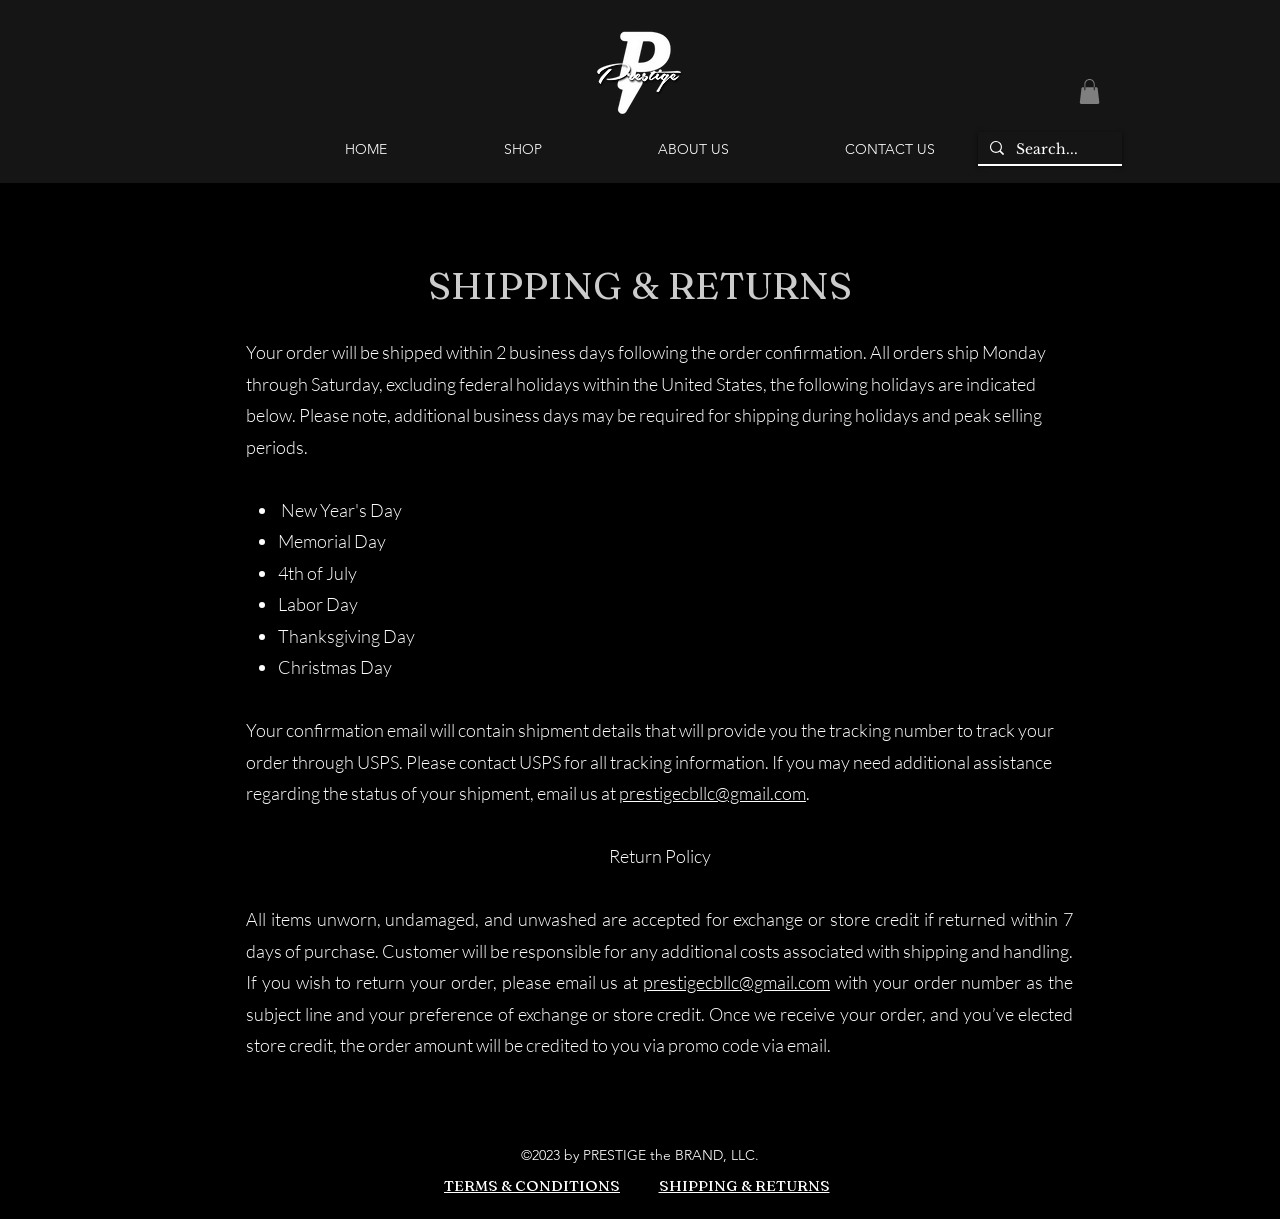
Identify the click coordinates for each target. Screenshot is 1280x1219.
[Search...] (1048, 150)
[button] (1089, 91)
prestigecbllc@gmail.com (712, 793)
